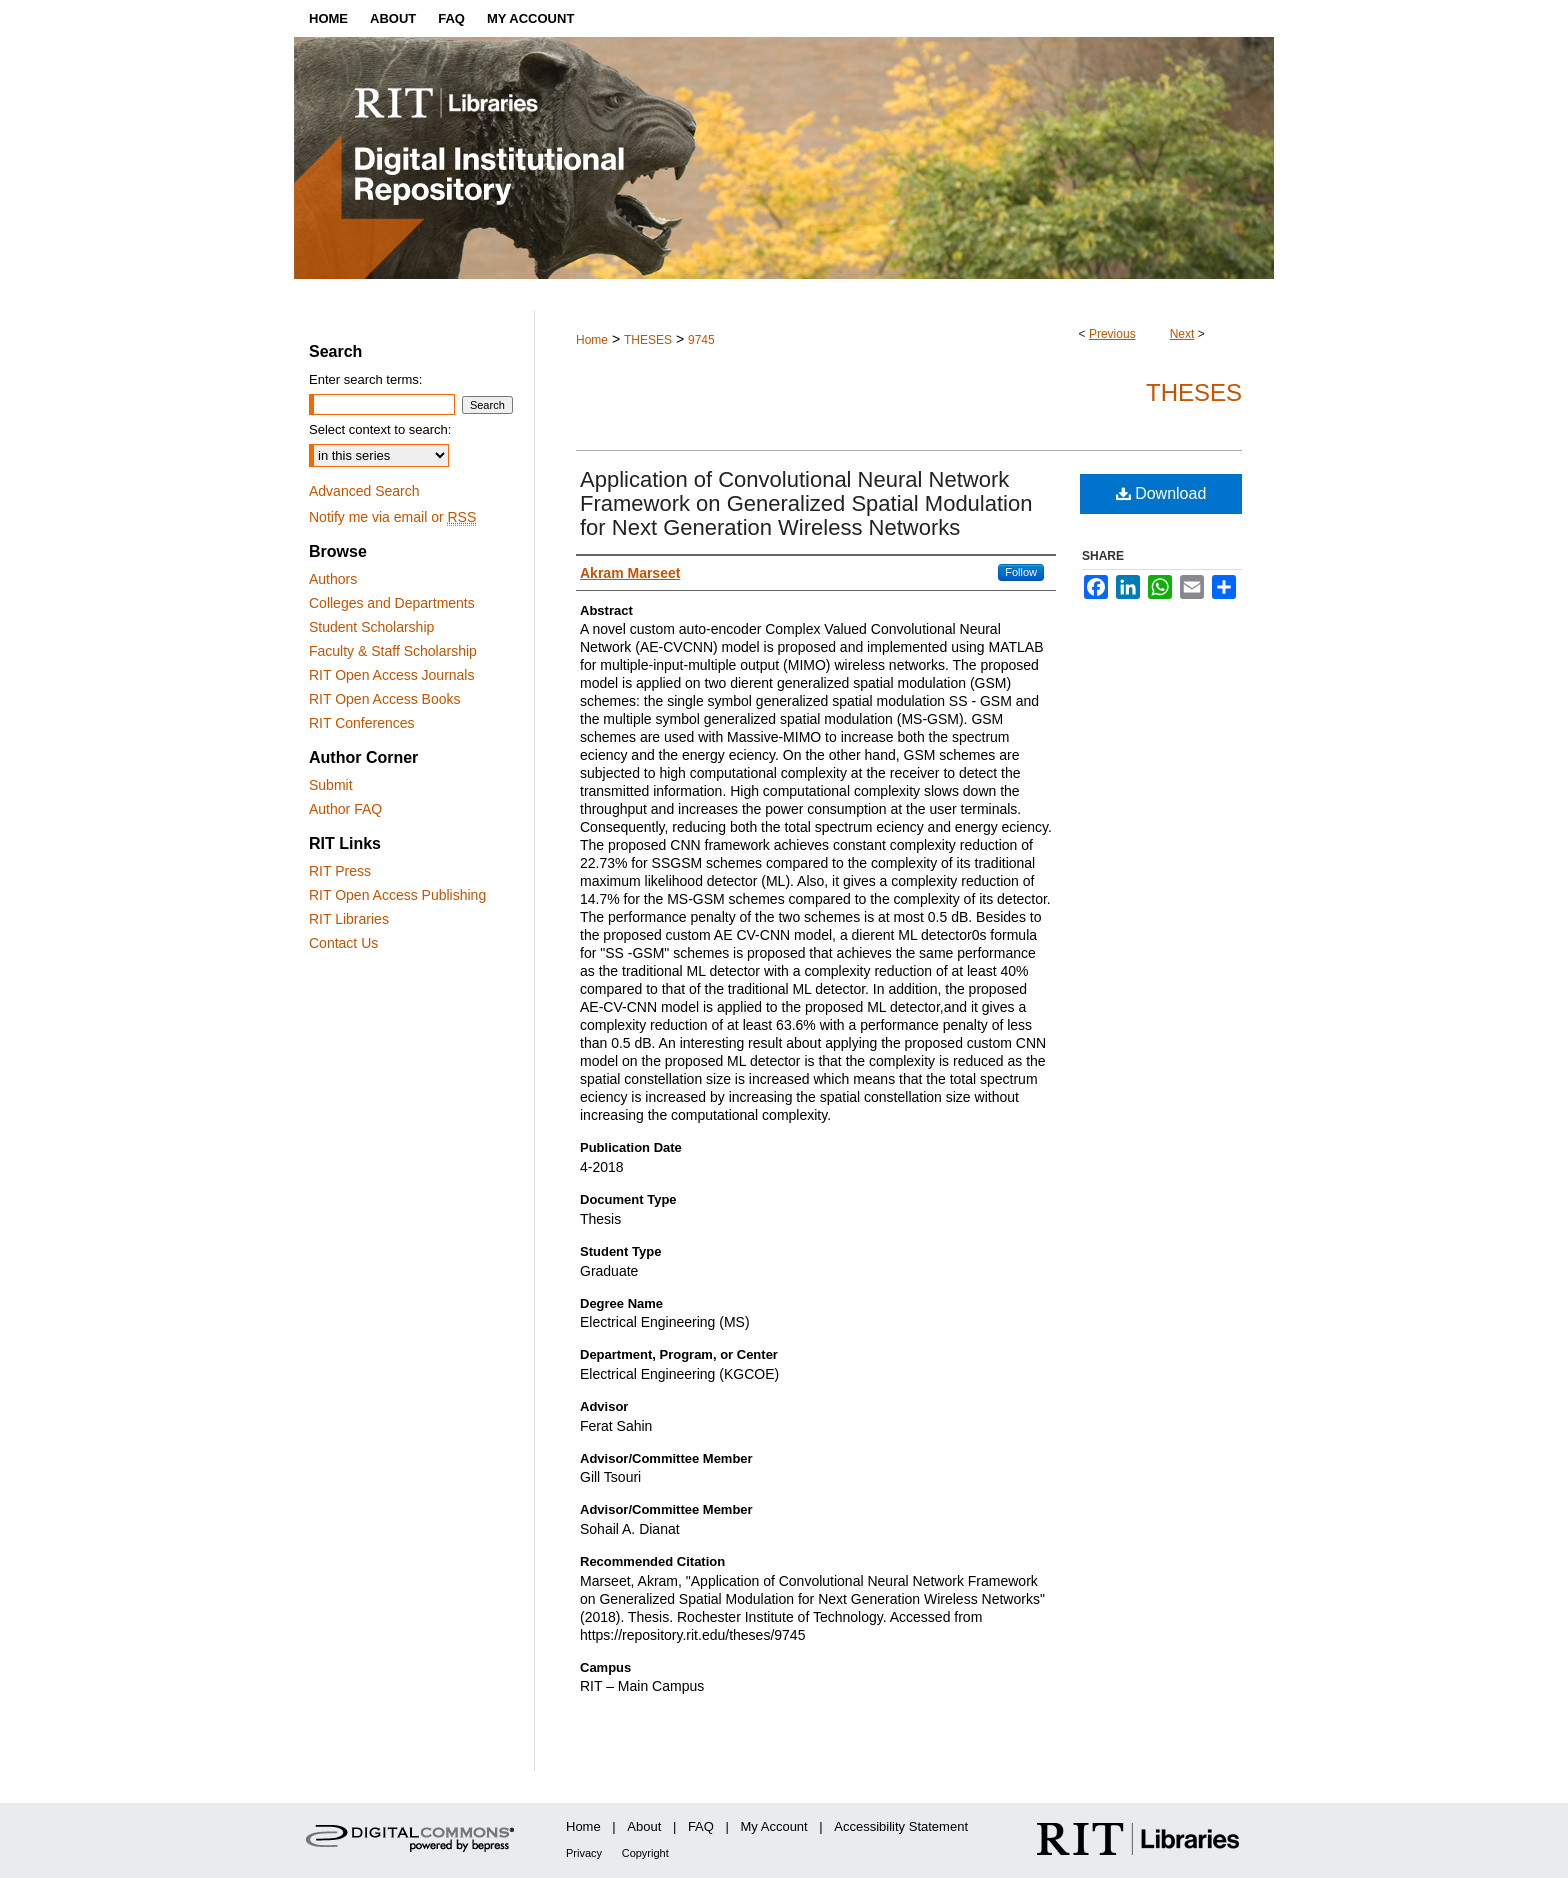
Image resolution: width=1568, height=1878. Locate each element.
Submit (331, 785)
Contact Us (343, 943)
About (644, 1826)
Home (592, 340)
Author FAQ (345, 809)
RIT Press (340, 871)
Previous (1112, 334)
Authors (333, 579)
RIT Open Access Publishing (397, 895)
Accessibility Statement (901, 1826)
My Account (774, 1826)
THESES (648, 340)
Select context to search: (380, 429)
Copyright (645, 1853)
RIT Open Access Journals (391, 675)
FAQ (701, 1826)
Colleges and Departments (392, 603)
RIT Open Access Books (384, 699)
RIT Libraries (349, 919)
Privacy (584, 1853)
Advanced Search (364, 491)
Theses (1194, 392)
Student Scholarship (371, 627)
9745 (701, 340)
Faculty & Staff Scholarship (393, 651)
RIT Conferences (362, 723)
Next (1182, 334)
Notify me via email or (392, 517)
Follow (1021, 572)
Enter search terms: (365, 379)
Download (1161, 493)
